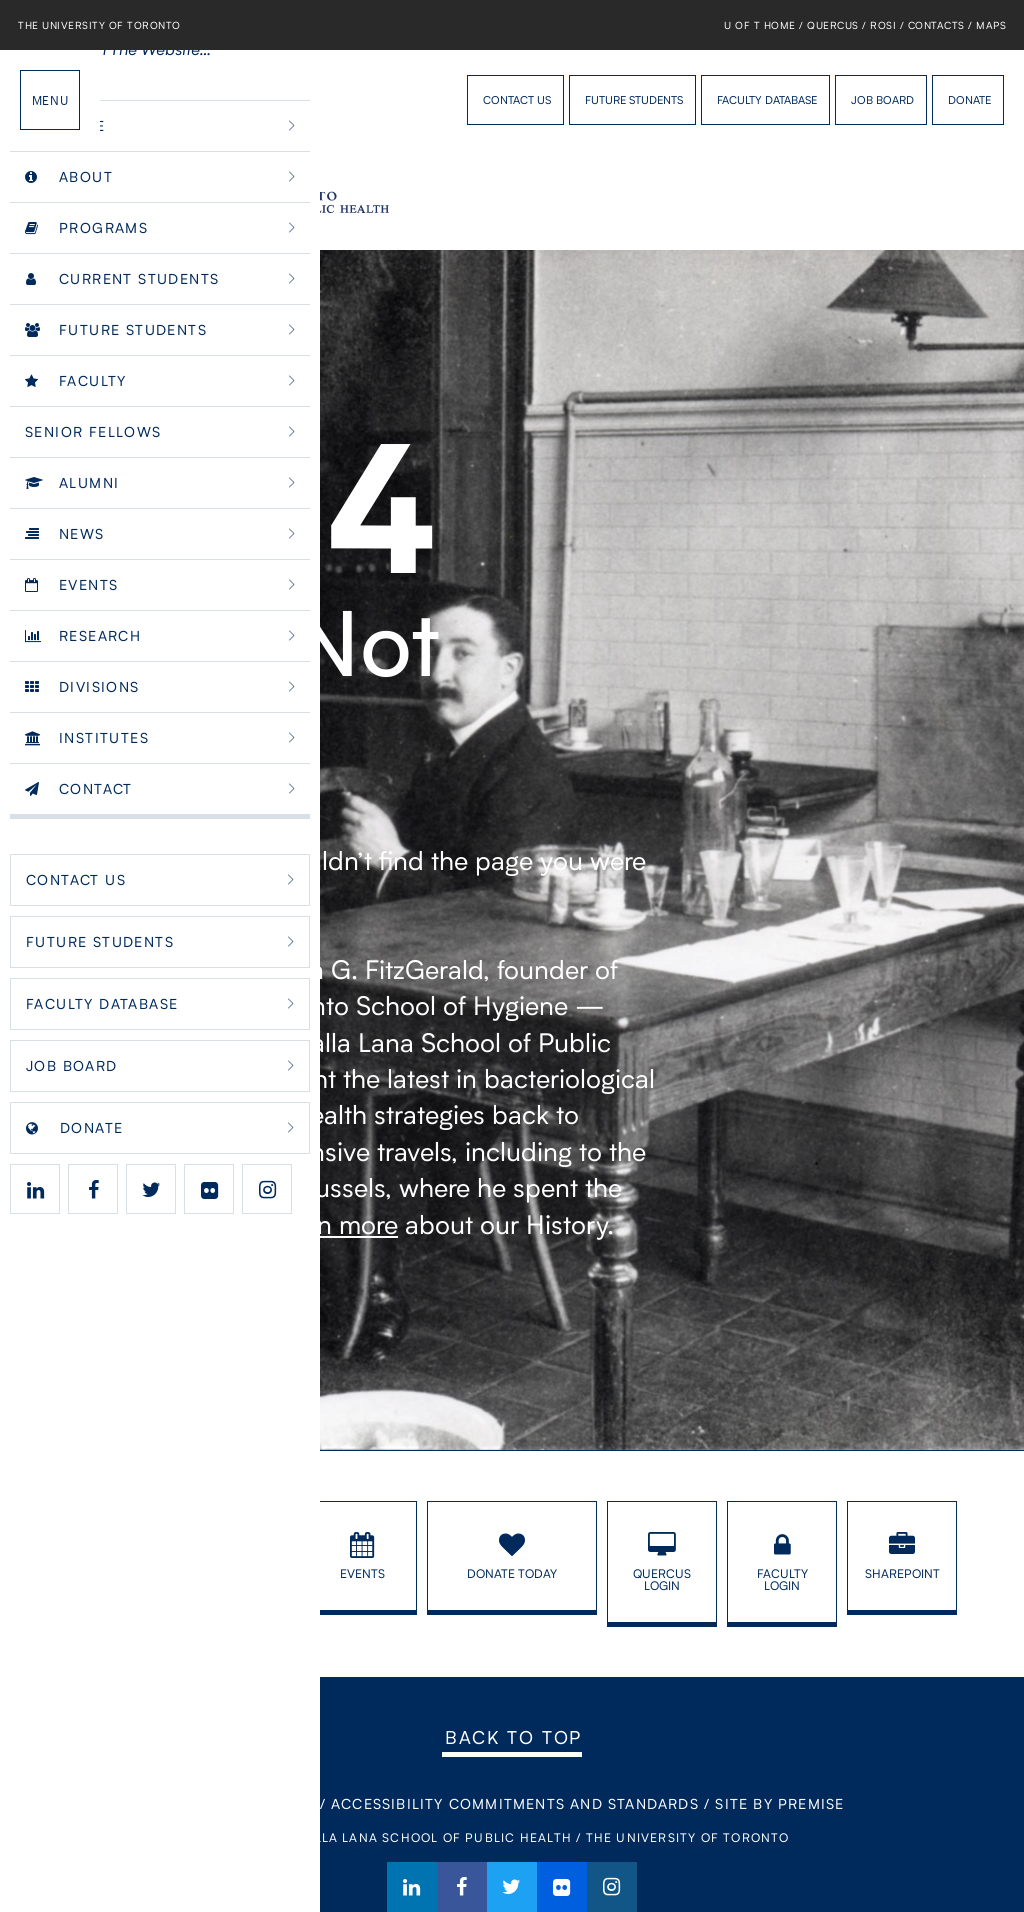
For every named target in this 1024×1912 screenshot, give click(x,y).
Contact (278, 1803)
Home (203, 1803)
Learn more (332, 1224)
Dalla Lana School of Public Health (135, 100)
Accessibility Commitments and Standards (515, 1803)
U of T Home (760, 25)
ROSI (883, 25)
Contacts (936, 25)
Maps (991, 25)
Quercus (833, 25)
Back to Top (513, 1737)
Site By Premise (779, 1803)
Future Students (634, 99)
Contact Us (517, 99)
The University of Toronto (99, 25)
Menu (50, 100)
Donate (969, 99)
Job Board (882, 99)
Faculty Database (767, 99)
